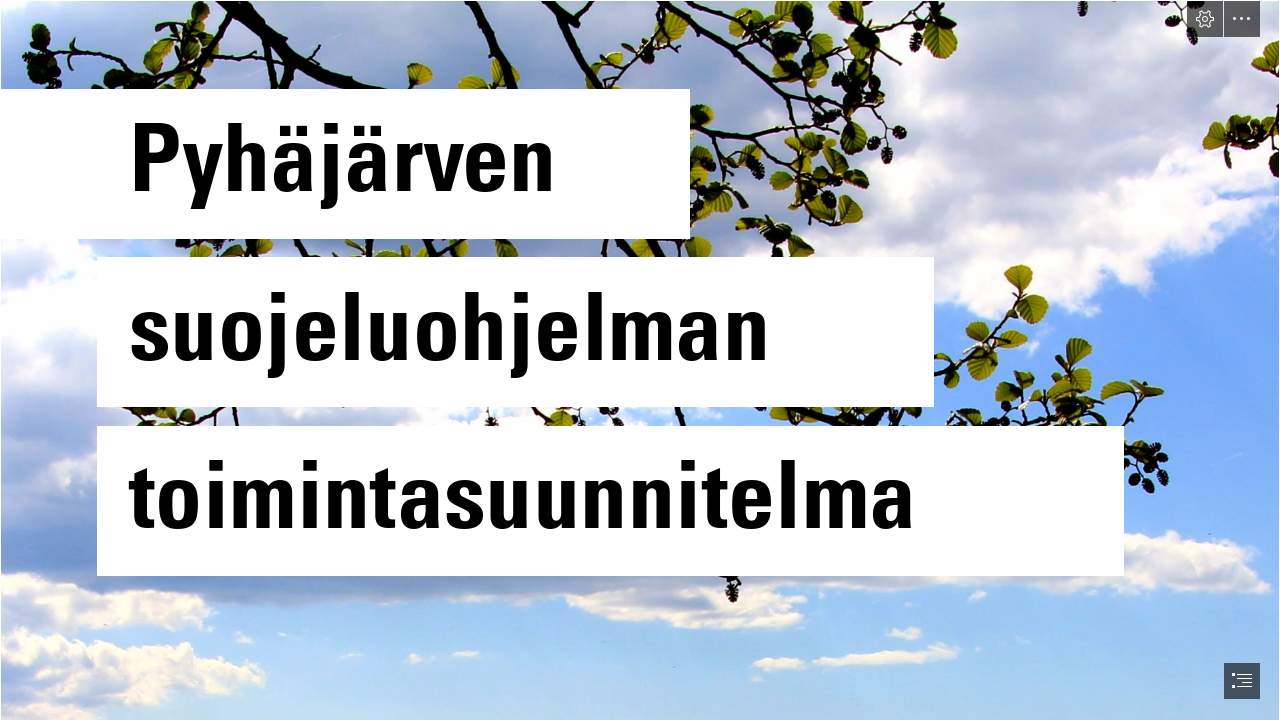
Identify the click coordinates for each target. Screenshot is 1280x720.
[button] (1205, 19)
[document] (640, 360)
